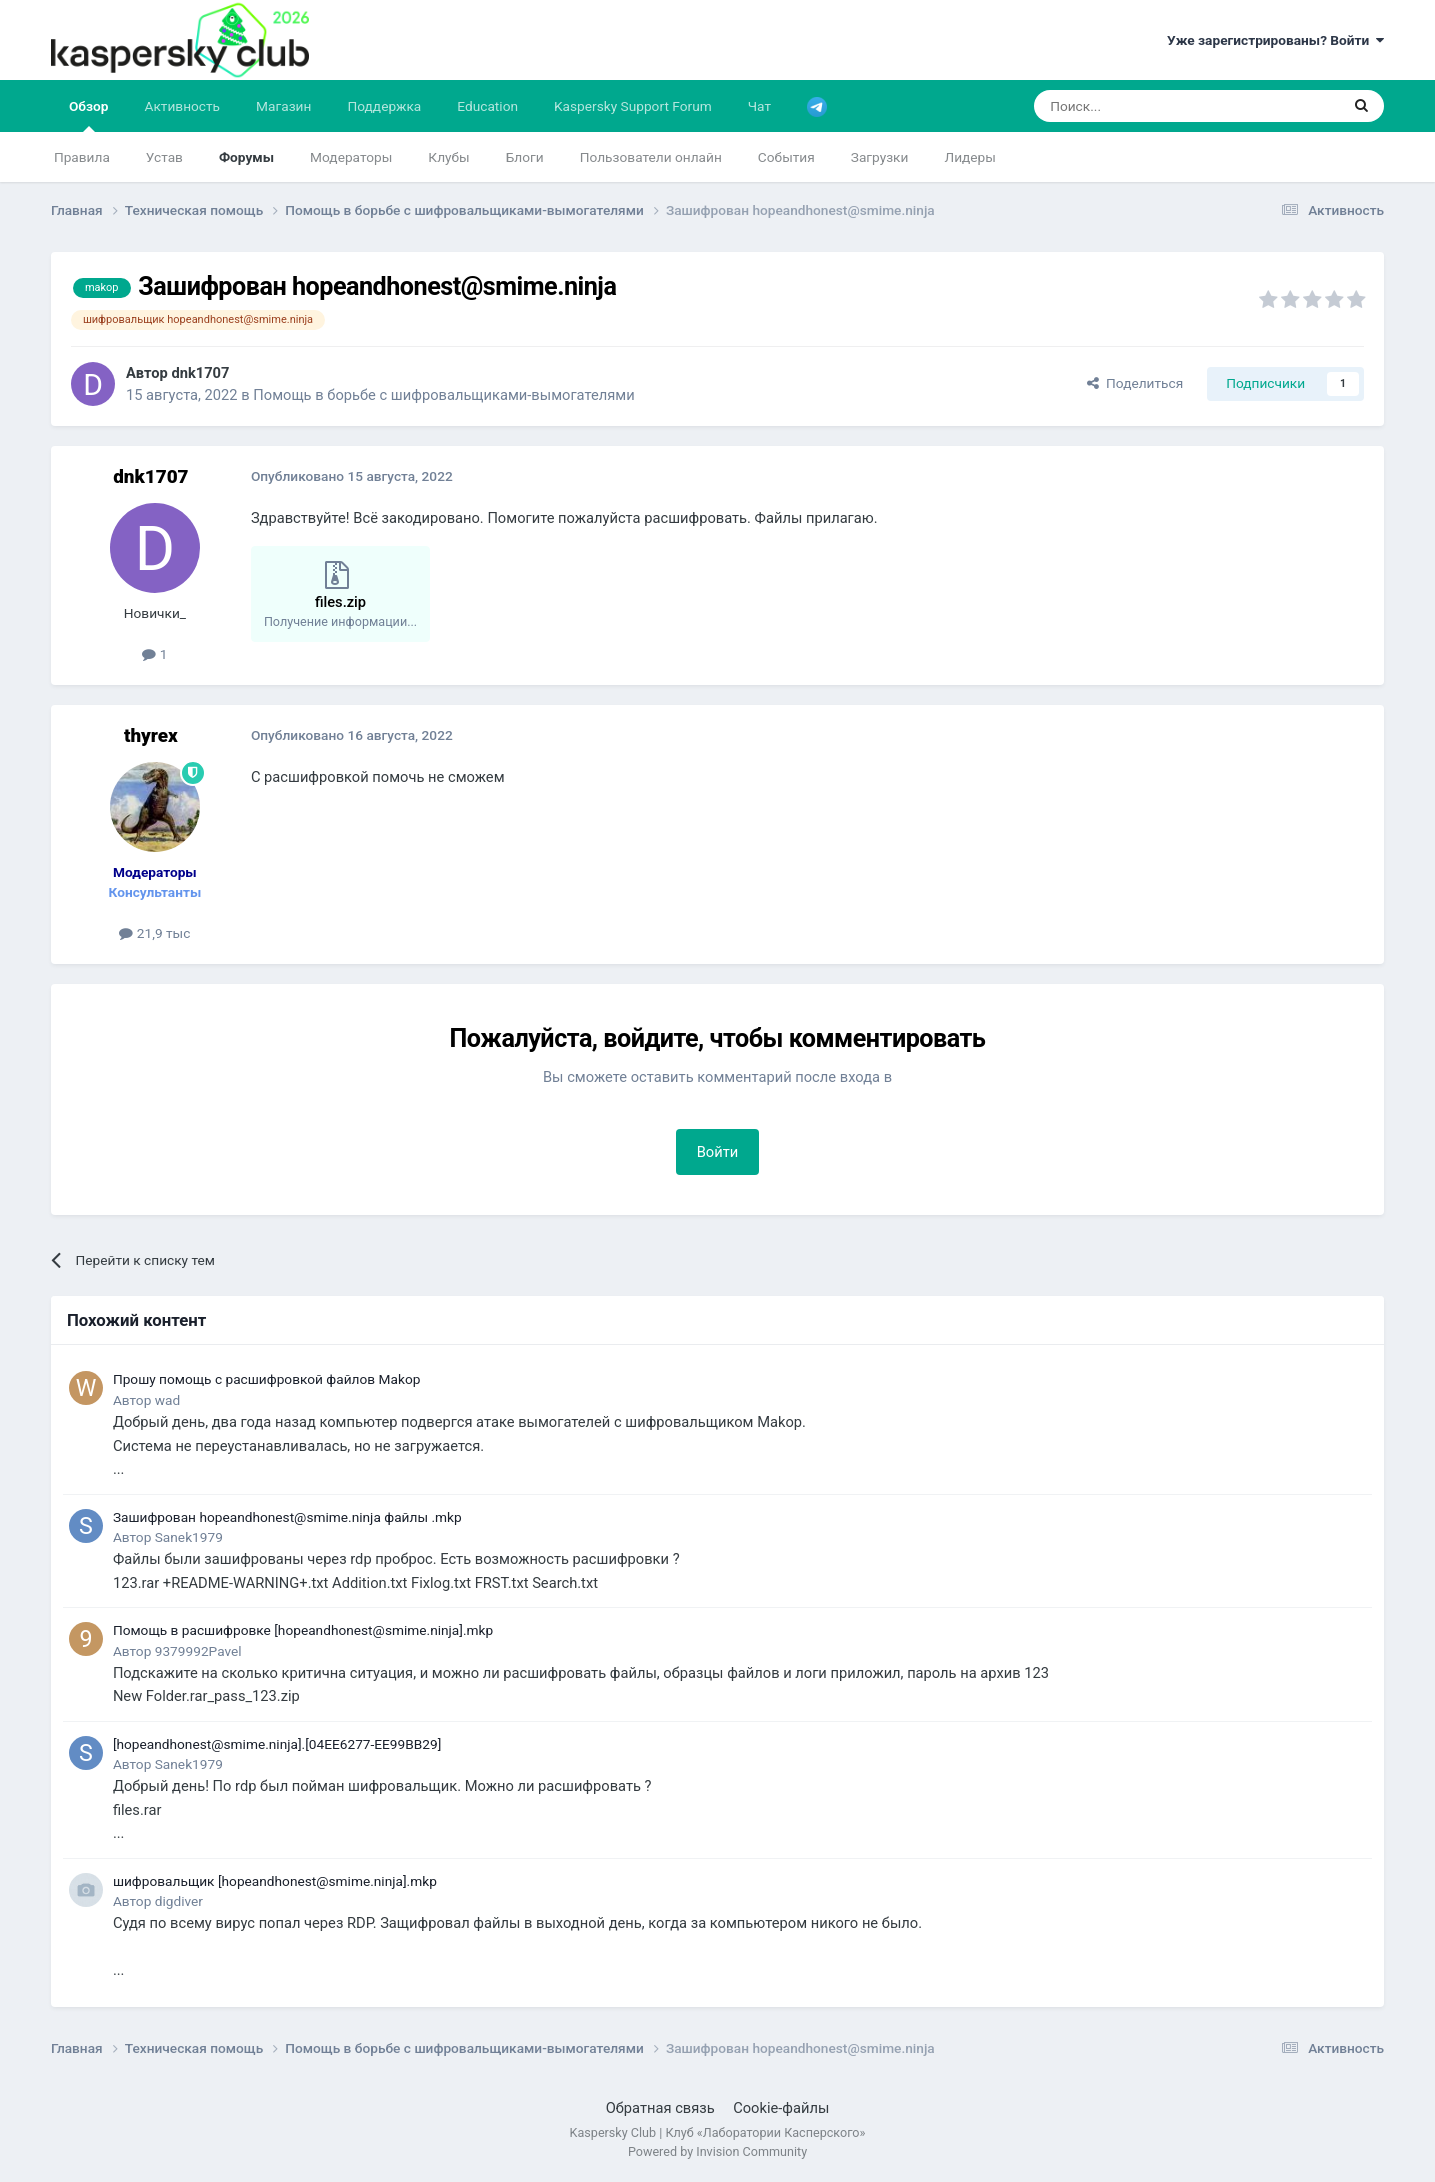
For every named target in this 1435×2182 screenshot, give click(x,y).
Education (487, 106)
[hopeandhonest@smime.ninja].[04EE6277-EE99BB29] (277, 1744)
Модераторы (351, 157)
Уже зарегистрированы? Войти (1275, 40)
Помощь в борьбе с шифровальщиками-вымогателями (443, 395)
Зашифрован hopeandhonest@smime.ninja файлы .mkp (287, 1517)
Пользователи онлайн (651, 157)
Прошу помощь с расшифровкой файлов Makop (267, 1379)
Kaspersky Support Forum (633, 106)
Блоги (525, 157)
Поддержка (384, 106)
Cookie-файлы (781, 2108)
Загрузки (880, 157)
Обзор (89, 115)
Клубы (448, 157)
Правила (82, 157)
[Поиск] (1139, 106)
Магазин (283, 106)
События (786, 157)
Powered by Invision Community (717, 2151)
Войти (718, 1152)
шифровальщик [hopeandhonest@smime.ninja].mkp (275, 1881)
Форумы (246, 157)
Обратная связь (660, 2108)
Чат (759, 106)
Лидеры (969, 157)
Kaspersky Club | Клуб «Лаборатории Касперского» (718, 2132)
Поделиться (1135, 383)
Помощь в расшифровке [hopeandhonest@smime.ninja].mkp (303, 1630)
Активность (183, 106)
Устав (164, 157)
